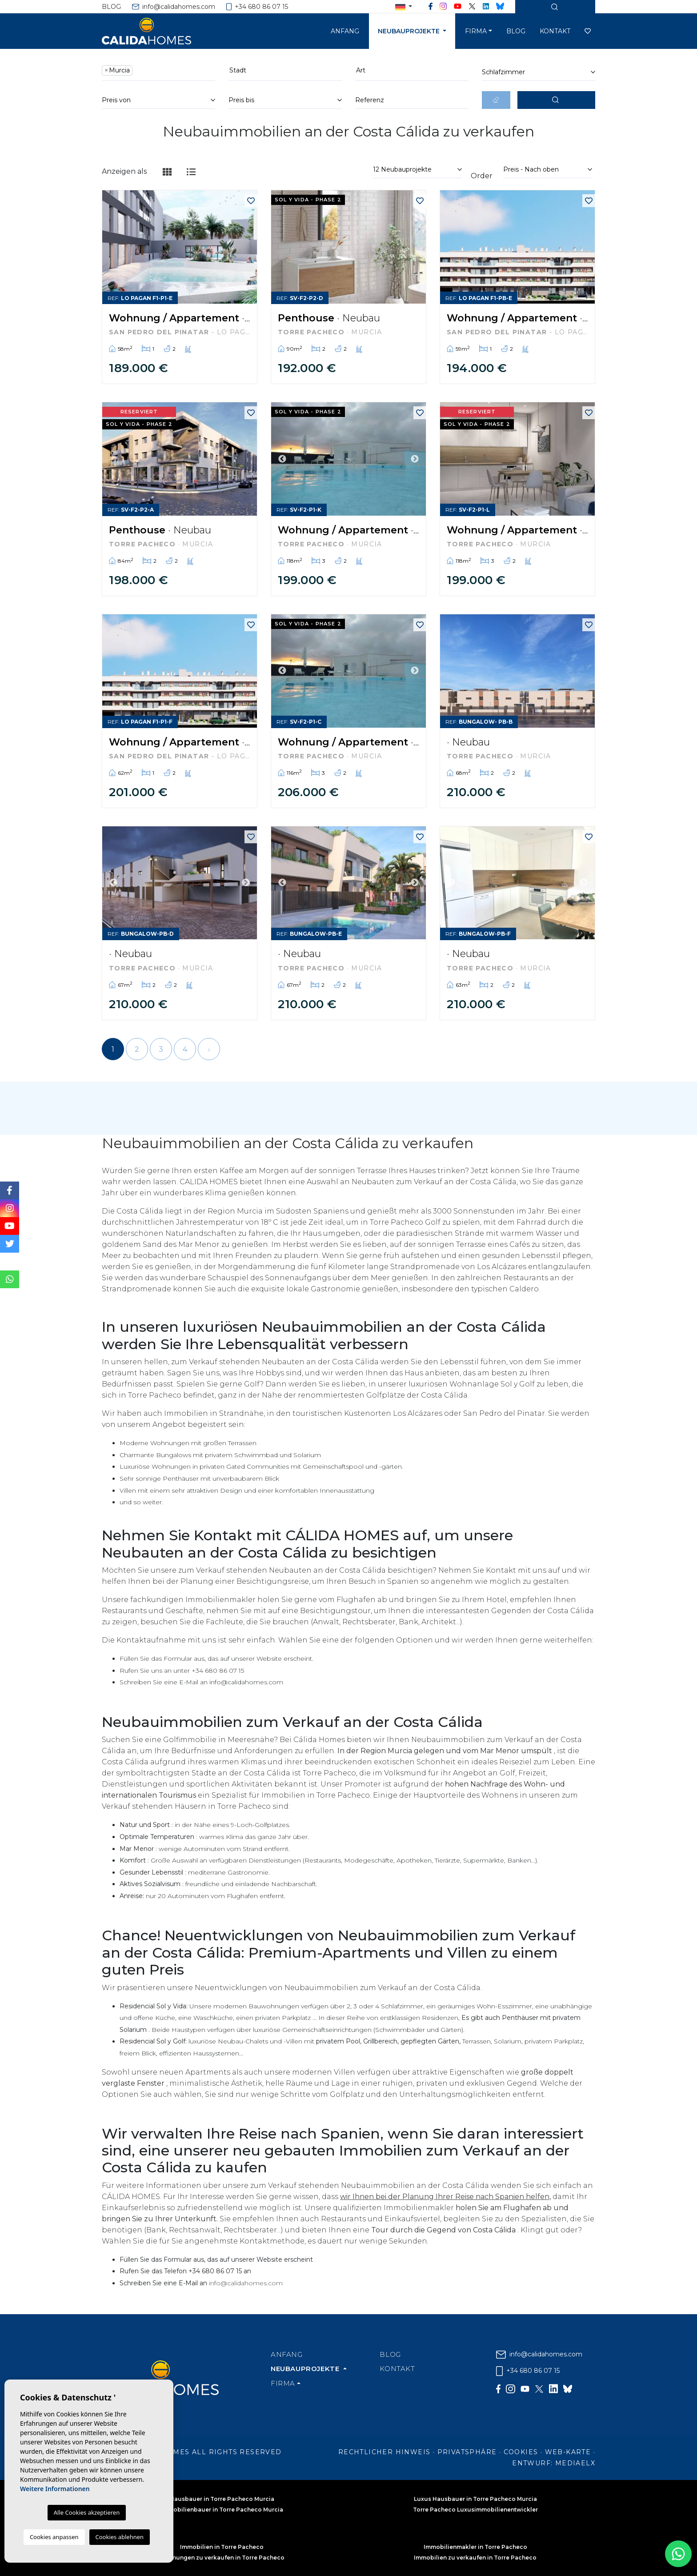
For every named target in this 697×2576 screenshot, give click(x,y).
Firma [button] (476, 31)
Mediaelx (575, 2463)
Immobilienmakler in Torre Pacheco (475, 2547)
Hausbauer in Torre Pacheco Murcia (222, 2499)
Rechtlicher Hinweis (384, 2452)
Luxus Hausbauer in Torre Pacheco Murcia (475, 2499)
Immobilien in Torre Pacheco (222, 2547)
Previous (282, 459)
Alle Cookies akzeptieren (87, 2512)
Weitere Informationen (55, 2488)
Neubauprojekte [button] (409, 31)
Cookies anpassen (54, 2537)
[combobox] (158, 72)
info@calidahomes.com (173, 7)
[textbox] (137, 70)
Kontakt (555, 31)
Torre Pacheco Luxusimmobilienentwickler (475, 2509)
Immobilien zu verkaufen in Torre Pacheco (475, 2557)
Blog (111, 7)
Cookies (521, 2452)
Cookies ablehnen (120, 2537)
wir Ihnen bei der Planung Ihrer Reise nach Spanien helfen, (445, 2196)
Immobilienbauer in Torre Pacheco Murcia (222, 2509)
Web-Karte (568, 2452)
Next (415, 459)
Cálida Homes (157, 31)
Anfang (345, 31)
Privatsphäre (467, 2452)
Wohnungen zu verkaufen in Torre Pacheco (221, 2557)
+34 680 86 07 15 (257, 7)
